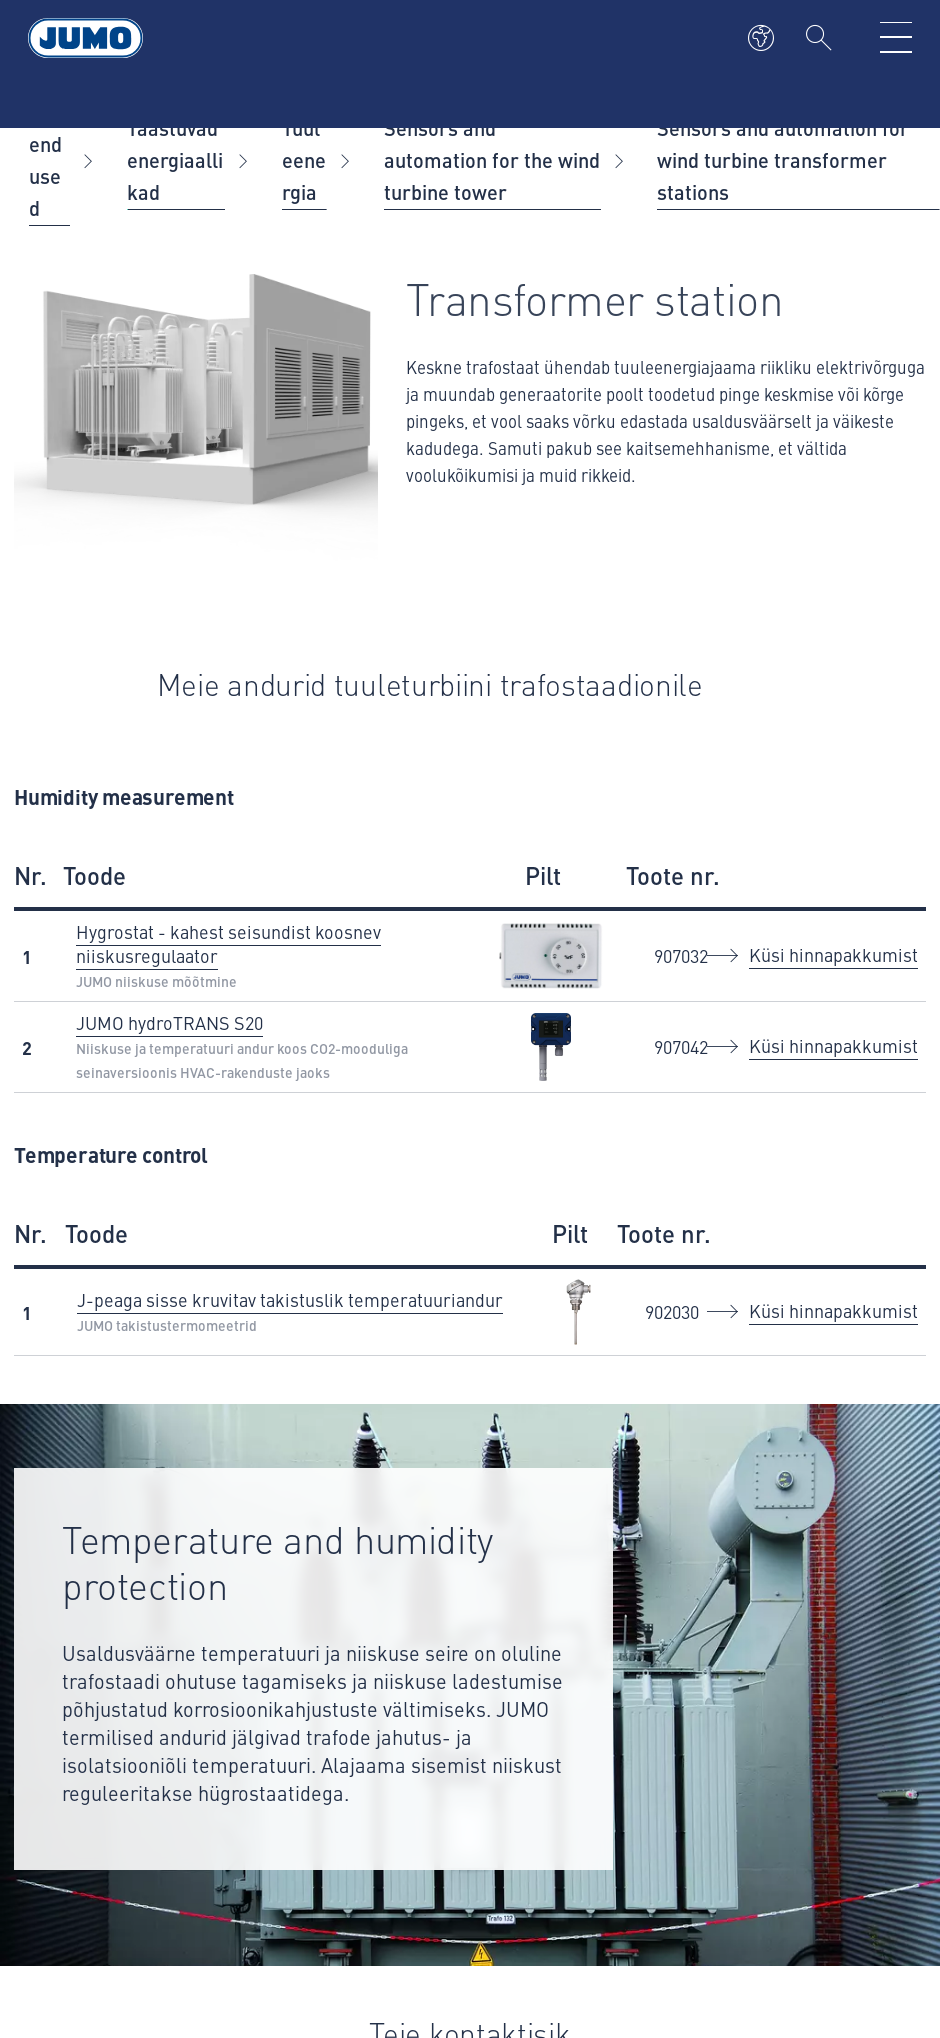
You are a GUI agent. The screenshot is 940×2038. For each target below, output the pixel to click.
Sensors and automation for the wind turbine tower (492, 159)
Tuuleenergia (304, 159)
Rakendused (46, 159)
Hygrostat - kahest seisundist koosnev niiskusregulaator (228, 943)
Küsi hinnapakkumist (833, 954)
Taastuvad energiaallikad (175, 159)
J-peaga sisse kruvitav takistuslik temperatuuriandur (290, 1299)
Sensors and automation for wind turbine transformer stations (783, 159)
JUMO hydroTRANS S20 (169, 1022)
